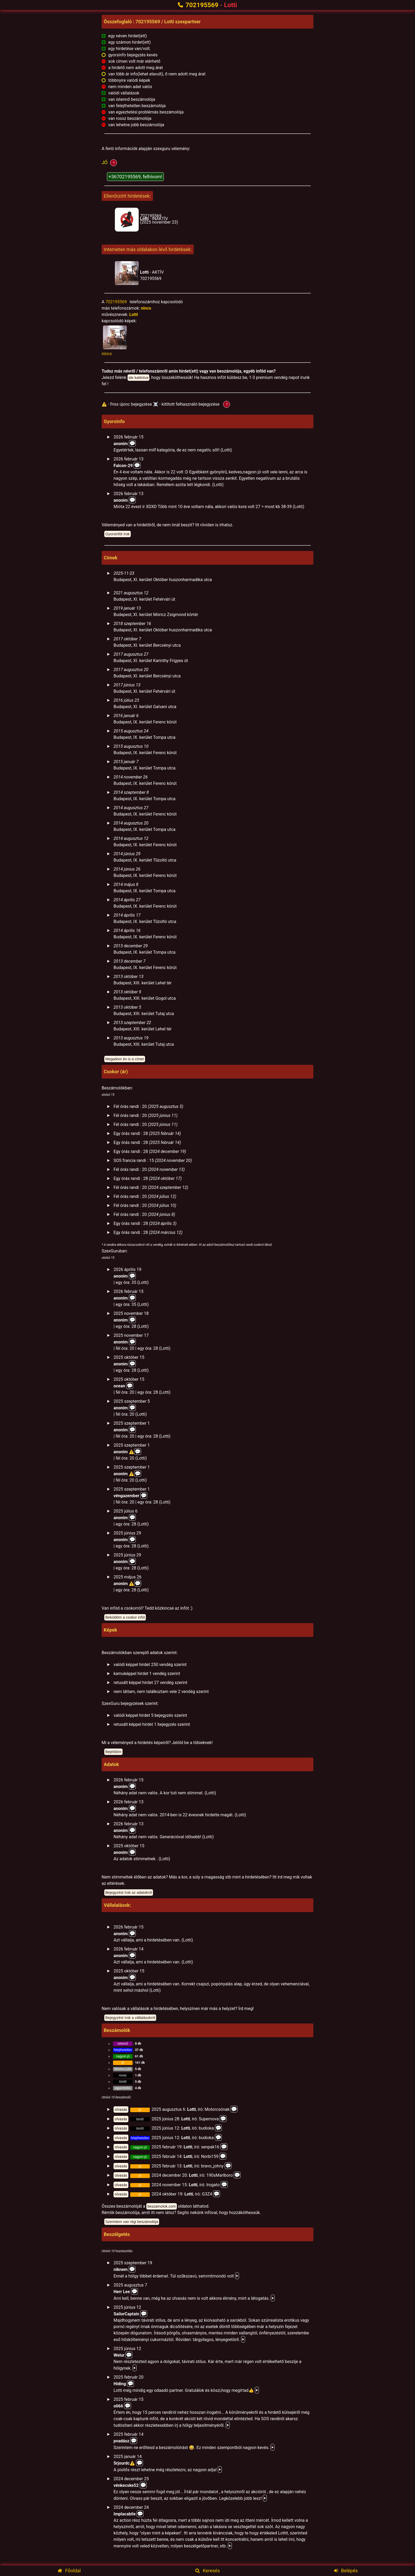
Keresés (207, 2570)
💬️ (132, 443)
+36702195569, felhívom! (135, 176)
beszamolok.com (161, 2206)
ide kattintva (138, 377)
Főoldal (69, 2570)
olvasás (121, 2109)
